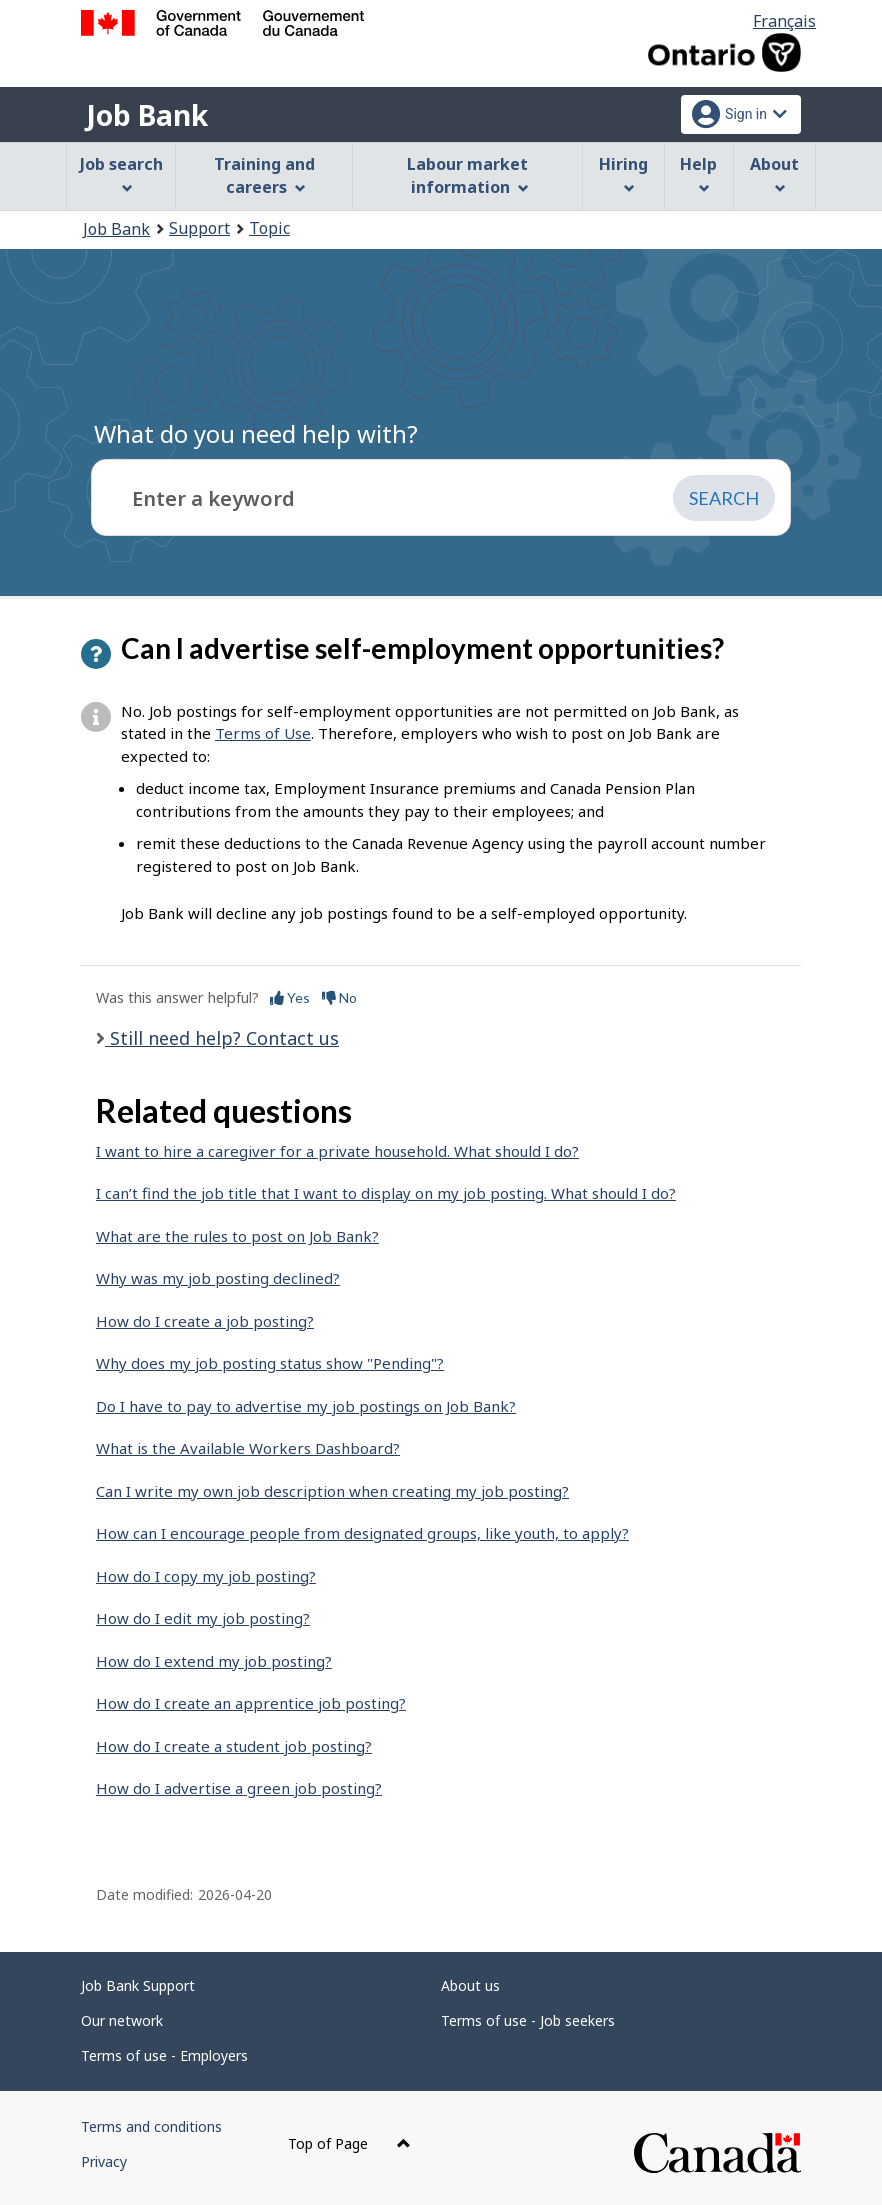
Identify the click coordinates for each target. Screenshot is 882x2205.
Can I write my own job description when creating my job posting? (332, 1491)
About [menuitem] (774, 173)
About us (470, 1985)
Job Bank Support (138, 1985)
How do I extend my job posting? (214, 1661)
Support (199, 228)
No (339, 997)
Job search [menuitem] (121, 173)
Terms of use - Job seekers (528, 2020)
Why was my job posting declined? (218, 1278)
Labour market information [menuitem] (467, 175)
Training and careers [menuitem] (264, 175)
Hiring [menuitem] (623, 173)
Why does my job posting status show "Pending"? (270, 1363)
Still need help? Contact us (222, 1038)
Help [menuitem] (698, 173)
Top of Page (349, 2143)
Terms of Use (263, 733)
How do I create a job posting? (205, 1321)
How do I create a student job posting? (234, 1746)
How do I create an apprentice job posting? (251, 1703)
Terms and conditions (151, 2126)
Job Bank (147, 115)
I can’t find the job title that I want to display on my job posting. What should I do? (386, 1193)
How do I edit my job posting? (203, 1618)
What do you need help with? (256, 433)
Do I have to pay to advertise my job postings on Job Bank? (306, 1406)
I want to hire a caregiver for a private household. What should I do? (337, 1151)
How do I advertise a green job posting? (239, 1788)
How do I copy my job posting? (206, 1576)
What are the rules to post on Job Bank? (237, 1236)
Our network (122, 2020)
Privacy (104, 2161)
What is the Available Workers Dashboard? (248, 1448)
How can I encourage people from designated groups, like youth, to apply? (362, 1533)
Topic (269, 228)
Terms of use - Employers (164, 2055)
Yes (290, 997)
